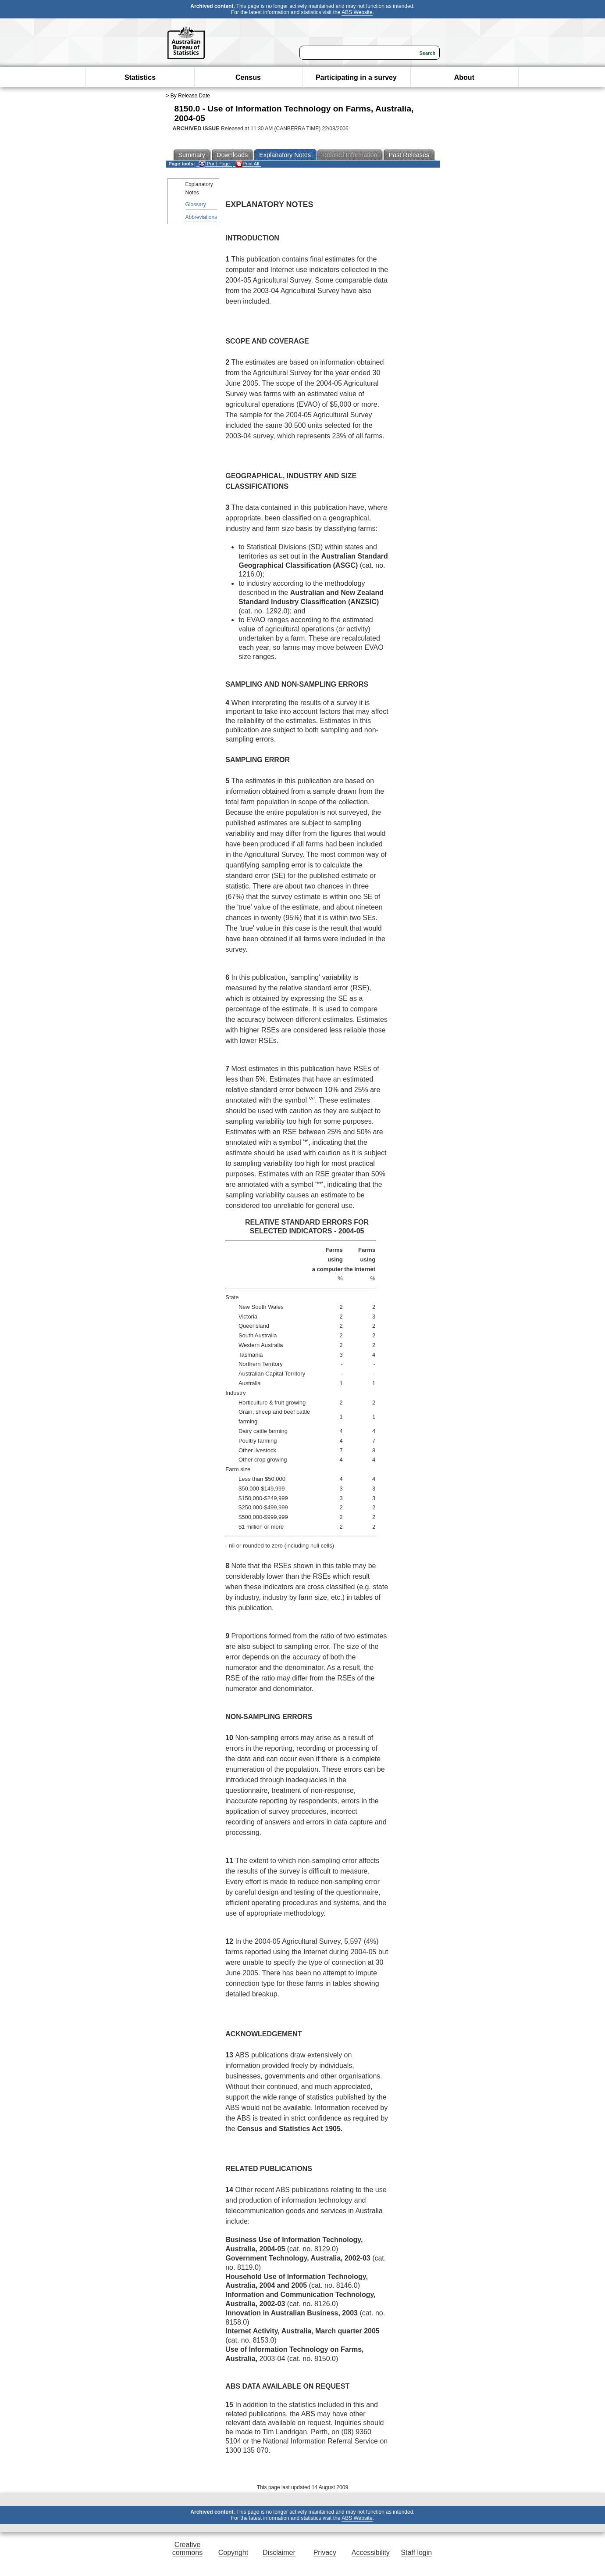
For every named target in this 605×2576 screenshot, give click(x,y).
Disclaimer (279, 2552)
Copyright (233, 2552)
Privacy (324, 2552)
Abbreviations (201, 217)
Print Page (214, 164)
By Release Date (190, 96)
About (464, 77)
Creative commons (187, 2548)
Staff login (416, 2552)
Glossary (195, 204)
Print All (247, 164)
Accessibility (371, 2552)
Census (248, 77)
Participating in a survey (356, 77)
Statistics (140, 77)
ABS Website (357, 12)
